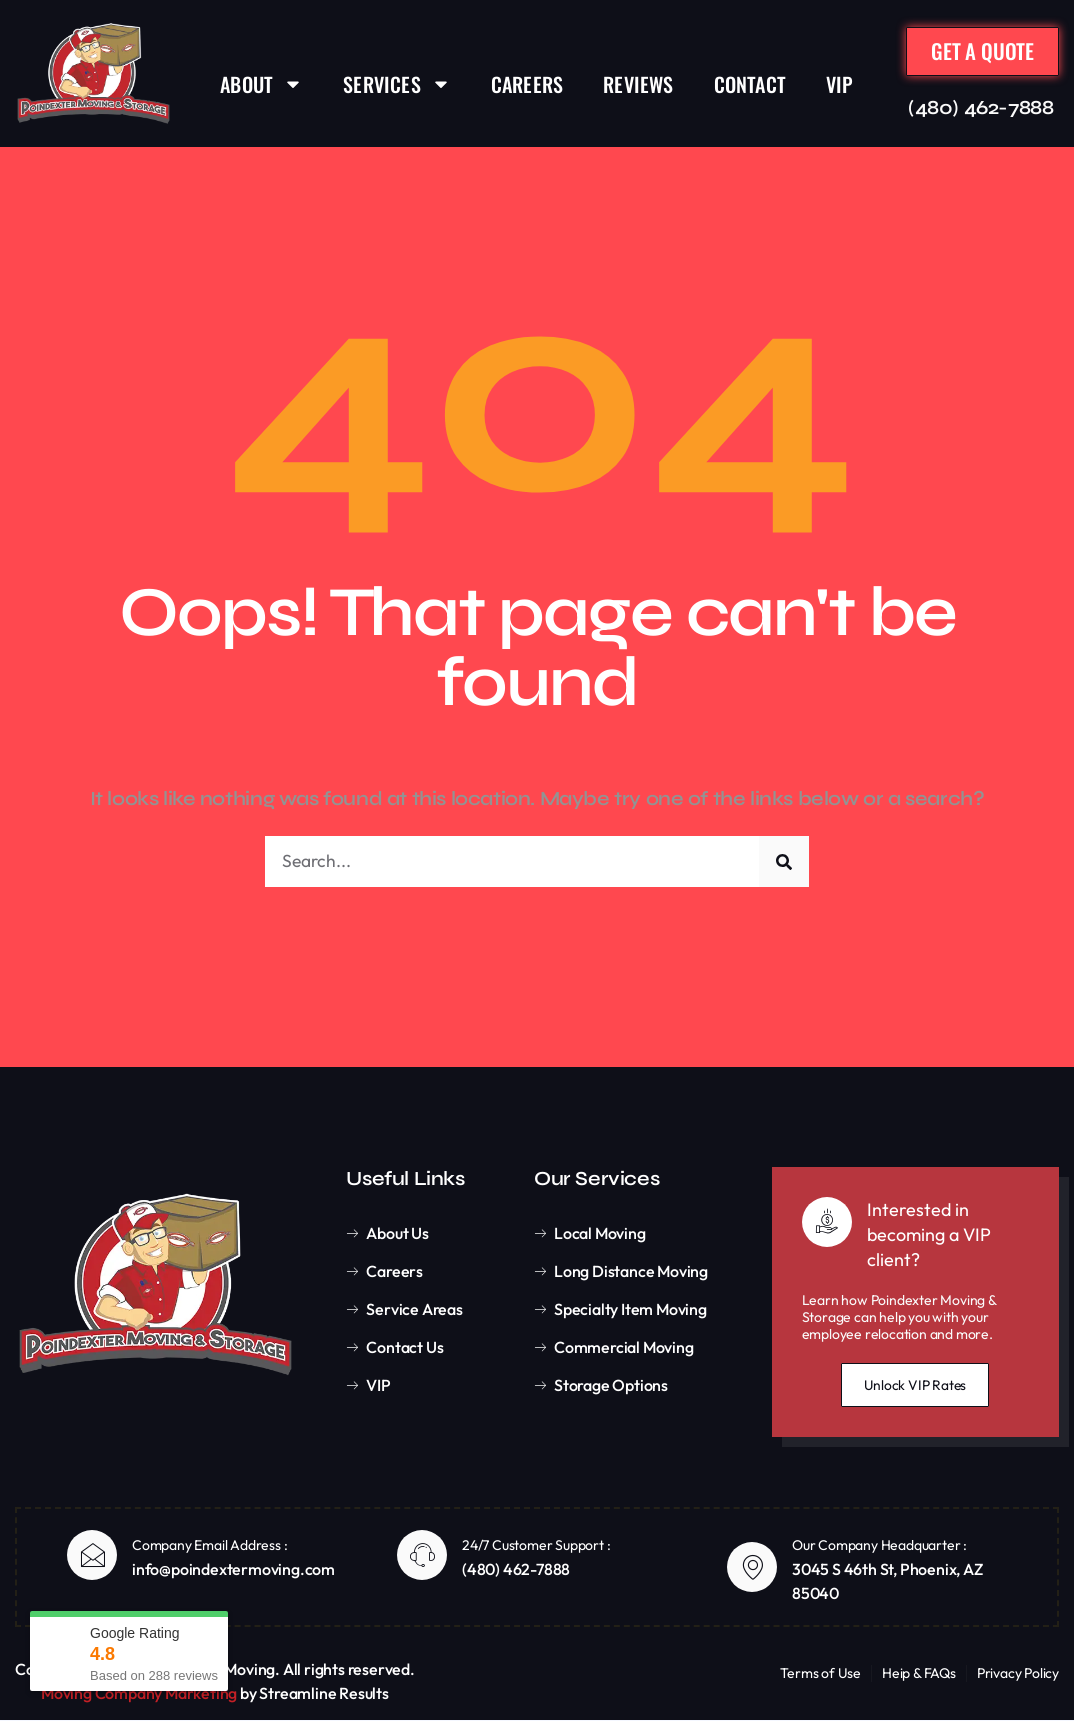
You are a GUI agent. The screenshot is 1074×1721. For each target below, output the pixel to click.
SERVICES (397, 84)
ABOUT (261, 84)
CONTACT (750, 84)
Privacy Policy (1018, 1674)
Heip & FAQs (919, 1674)
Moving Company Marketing (139, 1694)
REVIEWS (638, 84)
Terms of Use (820, 1674)
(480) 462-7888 (980, 108)
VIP (840, 84)
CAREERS (527, 84)
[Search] (784, 861)
